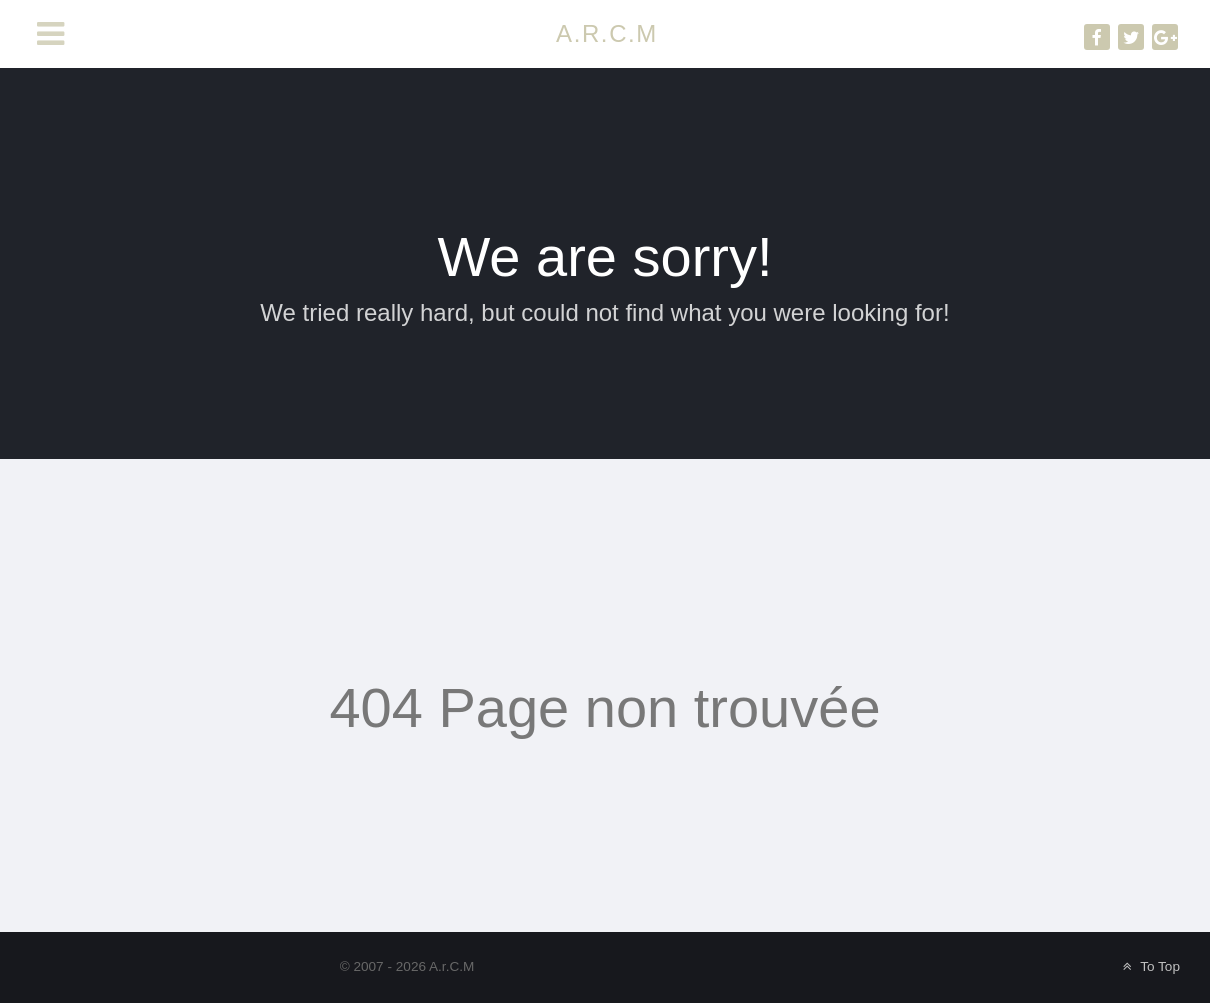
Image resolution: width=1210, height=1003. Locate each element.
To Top (1149, 966)
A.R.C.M (607, 33)
